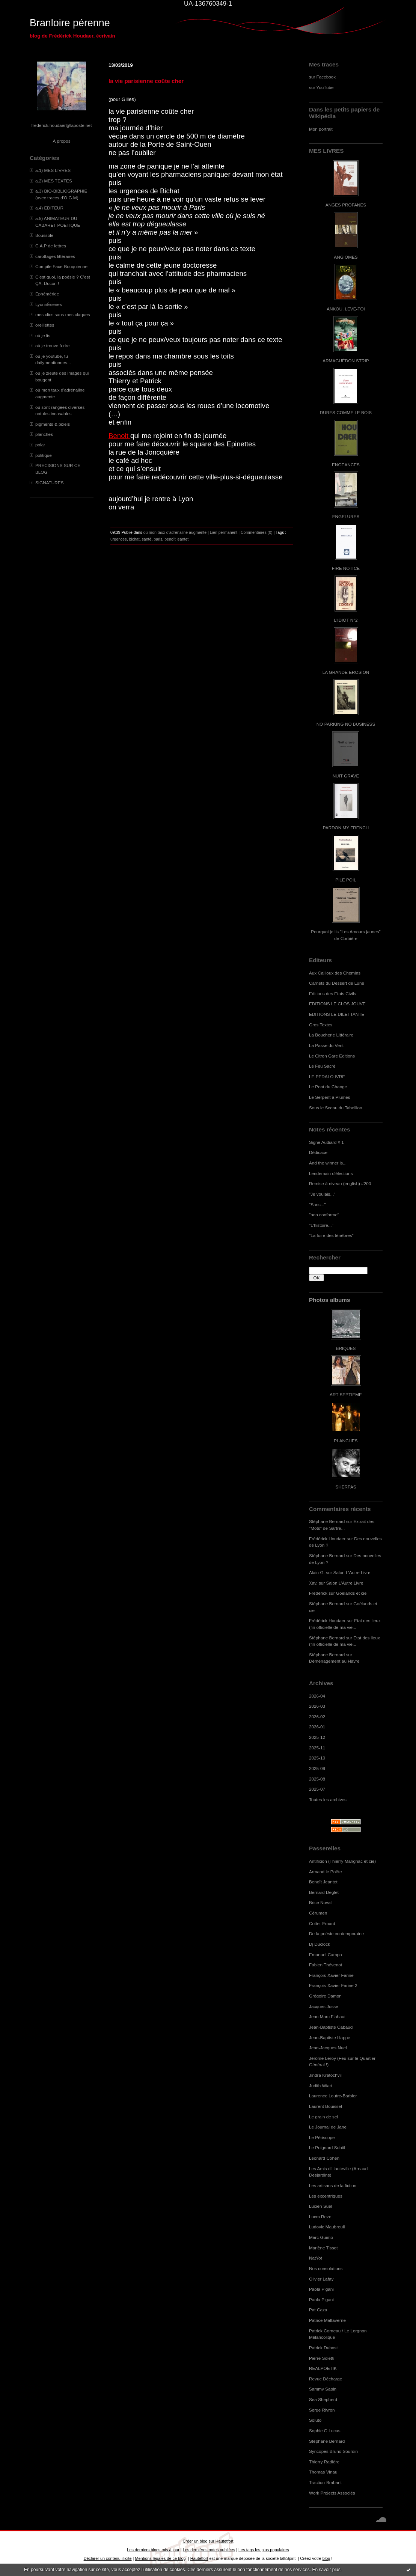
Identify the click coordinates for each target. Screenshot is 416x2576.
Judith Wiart (320, 2085)
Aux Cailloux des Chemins (334, 972)
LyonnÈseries (48, 304)
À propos (61, 141)
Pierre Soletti (321, 2358)
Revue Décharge (325, 2378)
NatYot (315, 2257)
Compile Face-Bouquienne (61, 266)
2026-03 (317, 1706)
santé (147, 539)
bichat (134, 539)
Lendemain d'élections (331, 1173)
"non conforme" (324, 1214)
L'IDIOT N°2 (346, 620)
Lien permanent (224, 532)
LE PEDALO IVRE (327, 1076)
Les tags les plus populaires (263, 2549)
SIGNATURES (49, 482)
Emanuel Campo (325, 1954)
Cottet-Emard (322, 1923)
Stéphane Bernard (327, 1521)
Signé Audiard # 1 (326, 1142)
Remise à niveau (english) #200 (340, 1183)
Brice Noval (320, 1902)
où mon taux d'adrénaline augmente (174, 532)
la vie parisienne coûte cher (146, 81)
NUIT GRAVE (346, 775)
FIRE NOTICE (346, 568)
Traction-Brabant (325, 2482)
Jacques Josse (323, 2006)
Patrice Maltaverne (327, 2320)
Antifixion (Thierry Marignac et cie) (342, 1861)
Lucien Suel (320, 2206)
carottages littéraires (55, 256)
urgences (118, 539)
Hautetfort (225, 2541)
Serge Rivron (322, 2409)
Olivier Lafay (321, 2278)
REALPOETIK (323, 2368)
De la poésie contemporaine (336, 1933)
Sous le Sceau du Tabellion (335, 1107)
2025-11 (317, 1747)
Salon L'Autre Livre (352, 1572)
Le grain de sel (323, 2116)
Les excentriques (325, 2195)
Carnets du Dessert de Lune (336, 983)
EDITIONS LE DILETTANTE (336, 1014)
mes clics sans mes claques (62, 314)
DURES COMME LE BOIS (346, 412)
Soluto (315, 2420)
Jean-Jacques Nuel (328, 2047)
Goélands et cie (351, 1593)
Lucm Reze (320, 2216)
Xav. (313, 1582)
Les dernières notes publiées (209, 2549)
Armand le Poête (325, 1871)
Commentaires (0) (257, 532)
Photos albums (329, 1300)
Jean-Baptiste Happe (329, 2037)
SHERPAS (345, 1486)
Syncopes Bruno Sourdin (333, 2451)
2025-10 (317, 1757)
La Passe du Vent (326, 1045)
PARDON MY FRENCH (346, 827)
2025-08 (317, 1778)
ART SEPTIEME (346, 1394)
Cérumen (318, 1912)
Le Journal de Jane (328, 2126)
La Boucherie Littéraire (331, 1034)
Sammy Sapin (322, 2388)
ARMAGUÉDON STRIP (346, 360)
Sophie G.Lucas (325, 2430)
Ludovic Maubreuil (327, 2226)
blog (326, 2558)
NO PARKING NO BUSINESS (346, 724)
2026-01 (317, 1726)
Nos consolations (325, 2268)
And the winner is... (328, 1162)
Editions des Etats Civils (332, 993)
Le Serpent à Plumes (329, 1097)
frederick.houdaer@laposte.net (62, 125)
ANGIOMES (345, 257)
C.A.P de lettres (50, 245)
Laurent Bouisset (325, 2106)
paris (158, 539)
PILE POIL (345, 879)
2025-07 (317, 1789)
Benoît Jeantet (323, 1881)
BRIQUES (346, 1348)
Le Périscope (322, 2137)
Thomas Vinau (323, 2471)
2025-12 (317, 1737)
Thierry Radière (324, 2461)
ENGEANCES (346, 464)
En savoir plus (326, 2569)
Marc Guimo (321, 2237)
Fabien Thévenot (325, 1964)
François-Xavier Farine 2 (333, 1985)
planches (44, 434)
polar (40, 444)
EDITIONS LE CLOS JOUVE (337, 1003)
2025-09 (317, 1768)
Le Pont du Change (328, 1086)
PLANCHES (345, 1440)
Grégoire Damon (325, 1995)
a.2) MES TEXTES (53, 180)
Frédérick (318, 1593)
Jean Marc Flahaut (327, 2016)
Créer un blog (194, 2541)
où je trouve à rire (52, 345)
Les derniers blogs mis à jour (153, 2549)
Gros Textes (320, 1024)
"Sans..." (317, 1204)
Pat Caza (318, 2309)
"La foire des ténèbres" (331, 1235)
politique (43, 455)
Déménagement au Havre (334, 1661)
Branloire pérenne (70, 23)
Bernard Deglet (324, 1892)
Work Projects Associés (332, 2492)
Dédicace (318, 1152)
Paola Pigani (321, 2289)
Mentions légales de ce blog (160, 2558)
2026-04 (317, 1695)
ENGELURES (345, 516)
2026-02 (317, 1716)
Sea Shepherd (323, 2399)
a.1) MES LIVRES (53, 170)
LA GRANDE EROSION (346, 672)
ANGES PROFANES (346, 204)
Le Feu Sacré (322, 1066)
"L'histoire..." (321, 1225)
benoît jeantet (176, 539)
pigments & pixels (52, 424)
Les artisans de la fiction (332, 2185)
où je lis (42, 335)
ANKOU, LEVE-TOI (346, 308)
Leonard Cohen (324, 2158)
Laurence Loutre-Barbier (333, 2095)
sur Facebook (322, 76)
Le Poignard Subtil (327, 2147)
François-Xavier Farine (331, 1975)
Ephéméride (47, 293)
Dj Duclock (319, 1944)
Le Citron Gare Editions (332, 1055)
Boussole (44, 235)
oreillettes (44, 324)
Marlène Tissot (323, 2247)
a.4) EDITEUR (49, 207)
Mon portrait (321, 129)
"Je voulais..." (322, 1194)
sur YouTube (321, 87)
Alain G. (317, 1572)
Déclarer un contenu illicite (108, 2558)
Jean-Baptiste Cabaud (331, 2027)
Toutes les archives (328, 1799)
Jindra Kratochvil (325, 2075)
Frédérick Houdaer (327, 1538)
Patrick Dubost (323, 2347)
